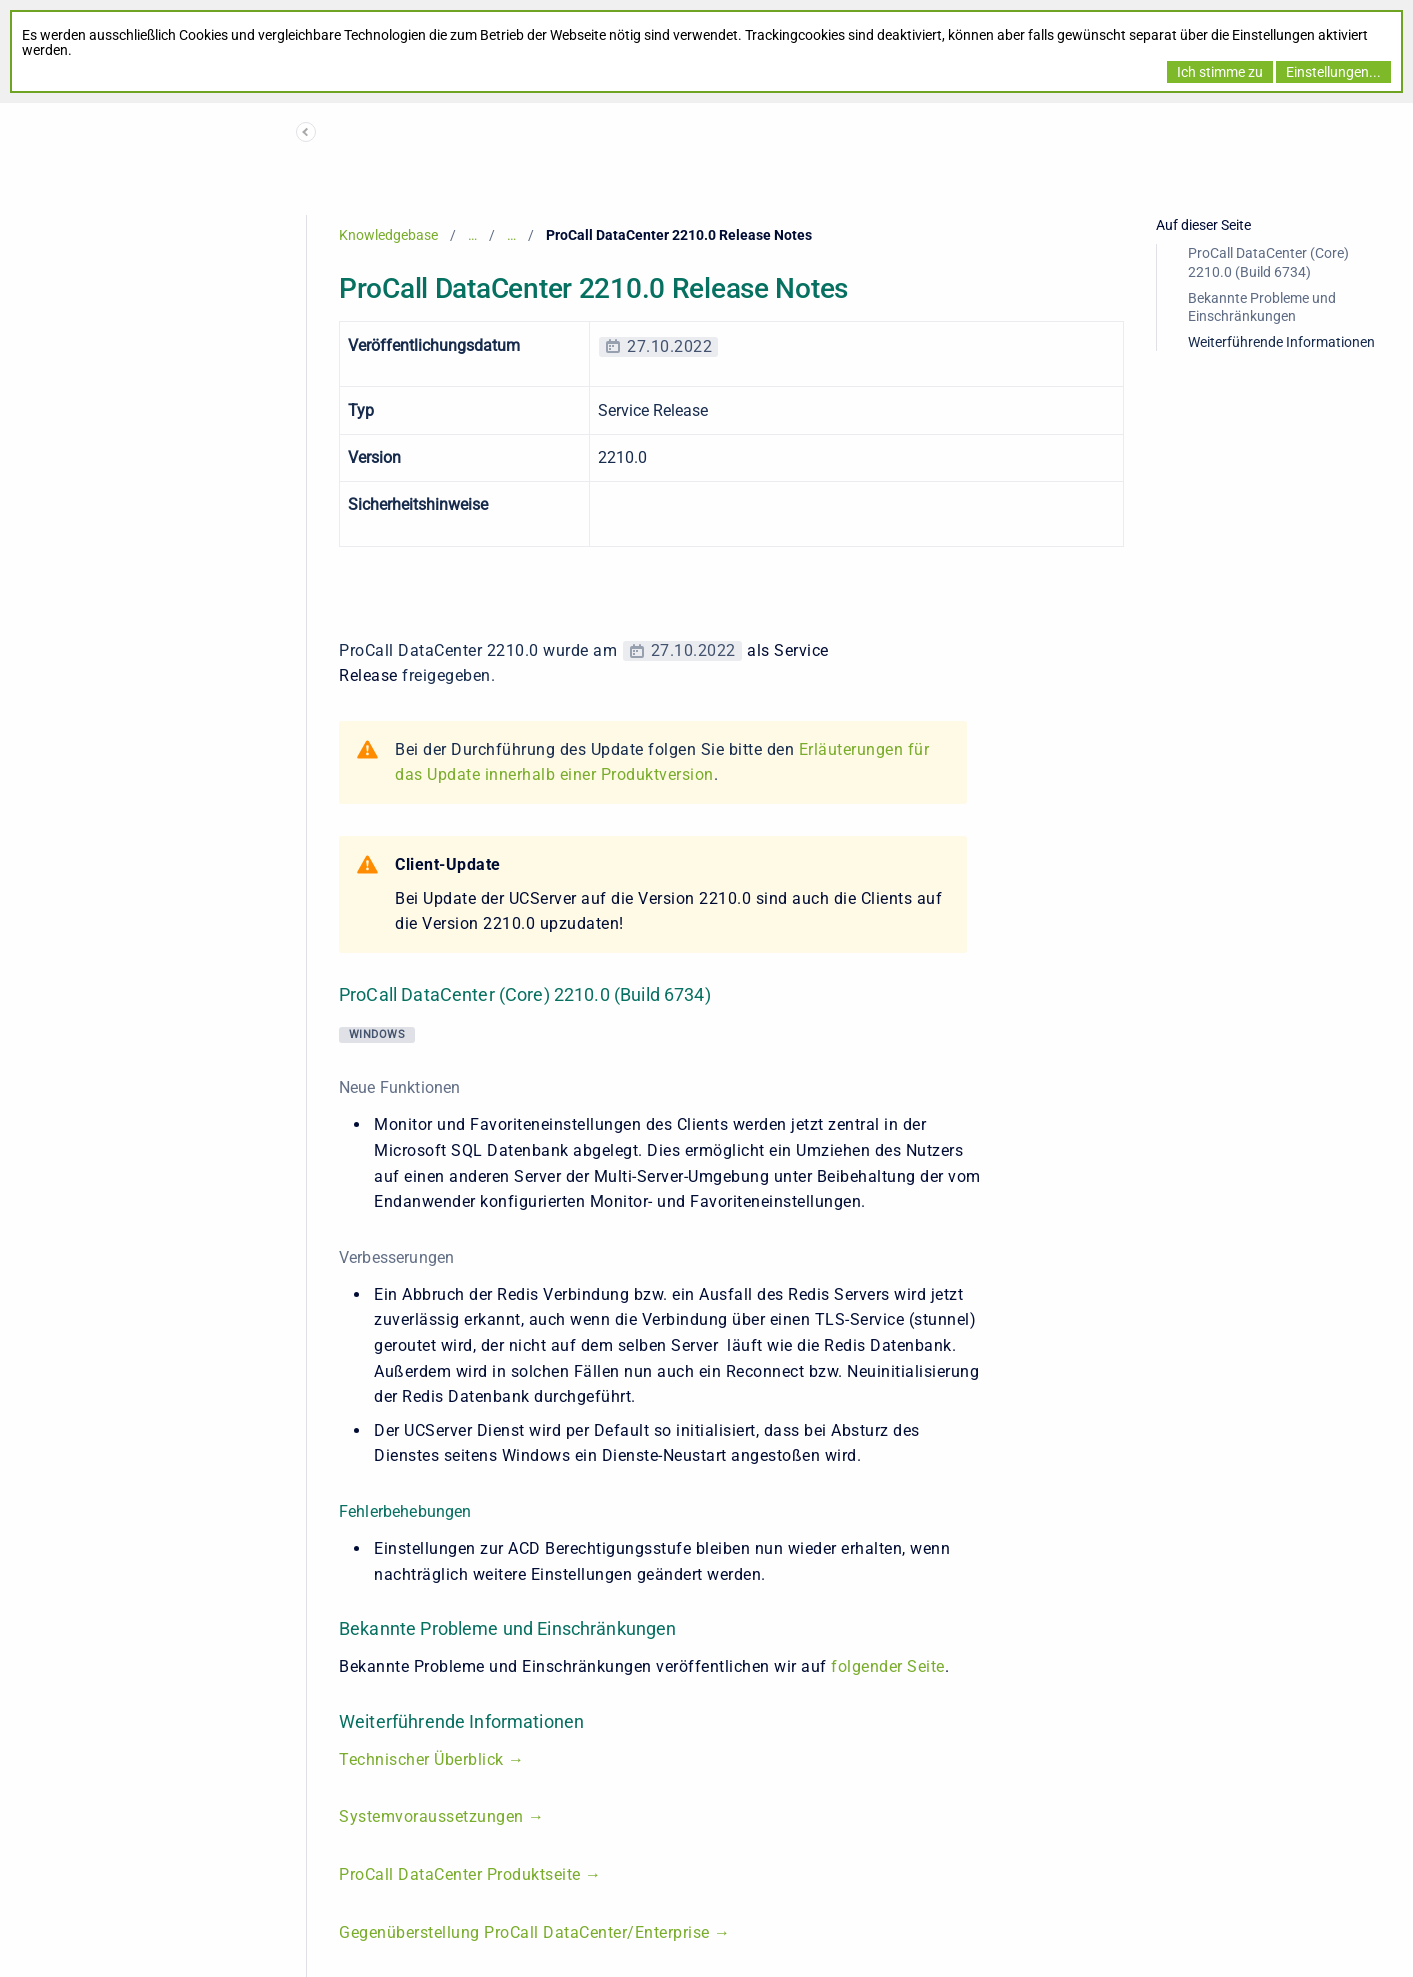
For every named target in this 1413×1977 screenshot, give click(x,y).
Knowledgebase (388, 235)
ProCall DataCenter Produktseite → (470, 1874)
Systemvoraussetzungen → (442, 1816)
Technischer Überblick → (434, 1759)
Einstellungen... (1333, 72)
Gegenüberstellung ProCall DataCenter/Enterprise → (537, 1932)
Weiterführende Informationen (1281, 342)
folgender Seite (888, 1666)
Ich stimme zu (1220, 72)
